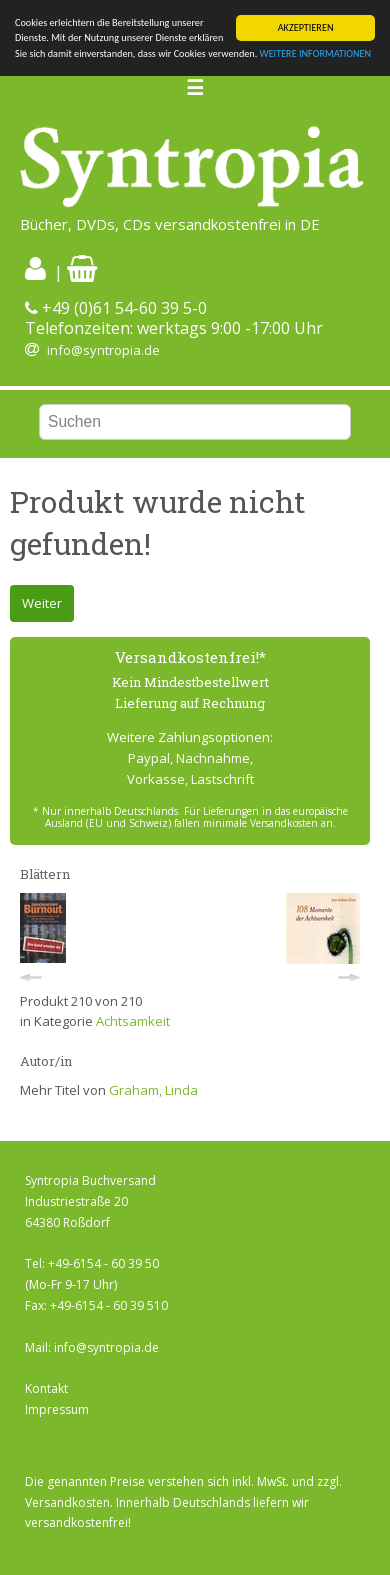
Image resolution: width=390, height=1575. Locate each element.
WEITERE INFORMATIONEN (316, 53)
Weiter (42, 603)
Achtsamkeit (133, 1021)
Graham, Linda (153, 1090)
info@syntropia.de (103, 350)
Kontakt (46, 1388)
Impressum (57, 1409)
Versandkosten (67, 1502)
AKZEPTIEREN (306, 27)
